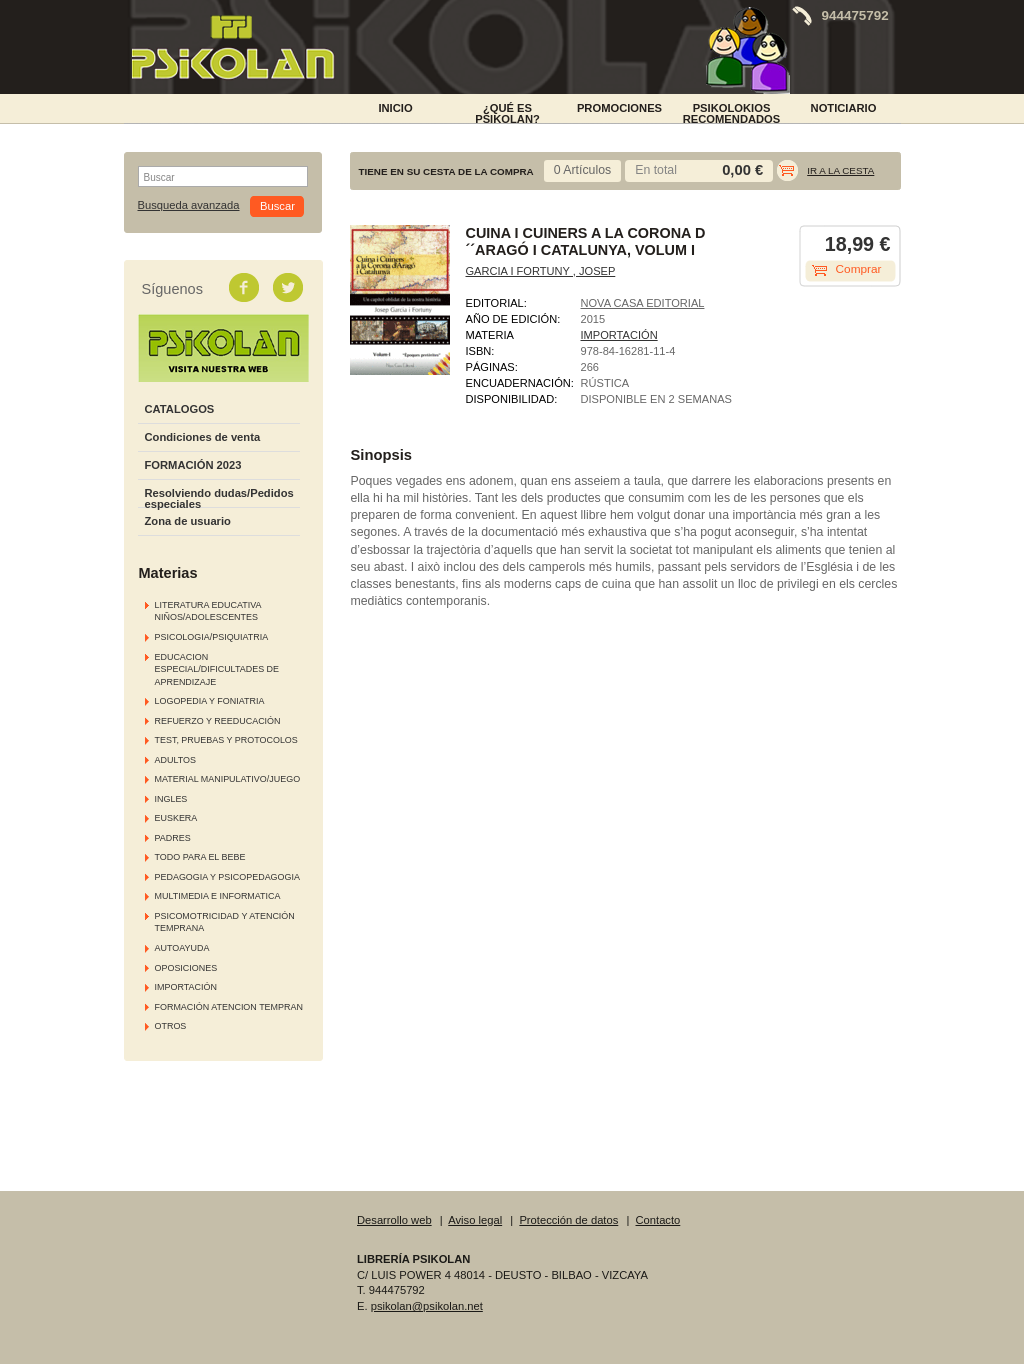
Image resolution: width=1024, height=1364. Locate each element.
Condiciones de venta (203, 437)
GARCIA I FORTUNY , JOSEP (541, 271)
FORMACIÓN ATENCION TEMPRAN (229, 1007)
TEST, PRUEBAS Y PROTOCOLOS (226, 740)
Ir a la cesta (840, 170)
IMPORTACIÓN (186, 987)
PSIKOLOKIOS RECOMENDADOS (732, 112)
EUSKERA (176, 818)
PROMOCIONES (619, 108)
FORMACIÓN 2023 (193, 465)
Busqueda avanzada (189, 205)
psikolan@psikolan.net (427, 1306)
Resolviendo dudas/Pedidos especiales (219, 498)
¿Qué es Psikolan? (507, 112)
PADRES (173, 838)
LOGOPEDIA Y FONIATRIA (210, 701)
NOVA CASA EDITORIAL (643, 303)
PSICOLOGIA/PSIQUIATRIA (212, 637)
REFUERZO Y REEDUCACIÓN (218, 721)
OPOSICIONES (186, 968)
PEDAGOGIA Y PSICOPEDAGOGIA (227, 877)
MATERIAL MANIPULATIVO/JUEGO (228, 779)
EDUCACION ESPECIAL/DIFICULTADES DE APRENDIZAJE (217, 669)
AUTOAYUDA (182, 948)
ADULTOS (175, 760)
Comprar (859, 269)
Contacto (658, 1220)
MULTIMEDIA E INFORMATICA (218, 896)
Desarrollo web (394, 1220)
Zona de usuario (188, 521)
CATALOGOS (180, 409)
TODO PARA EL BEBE (200, 857)
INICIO (395, 108)
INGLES (171, 799)
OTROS (171, 1026)
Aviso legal (475, 1220)
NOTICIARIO (844, 108)
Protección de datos (568, 1220)
